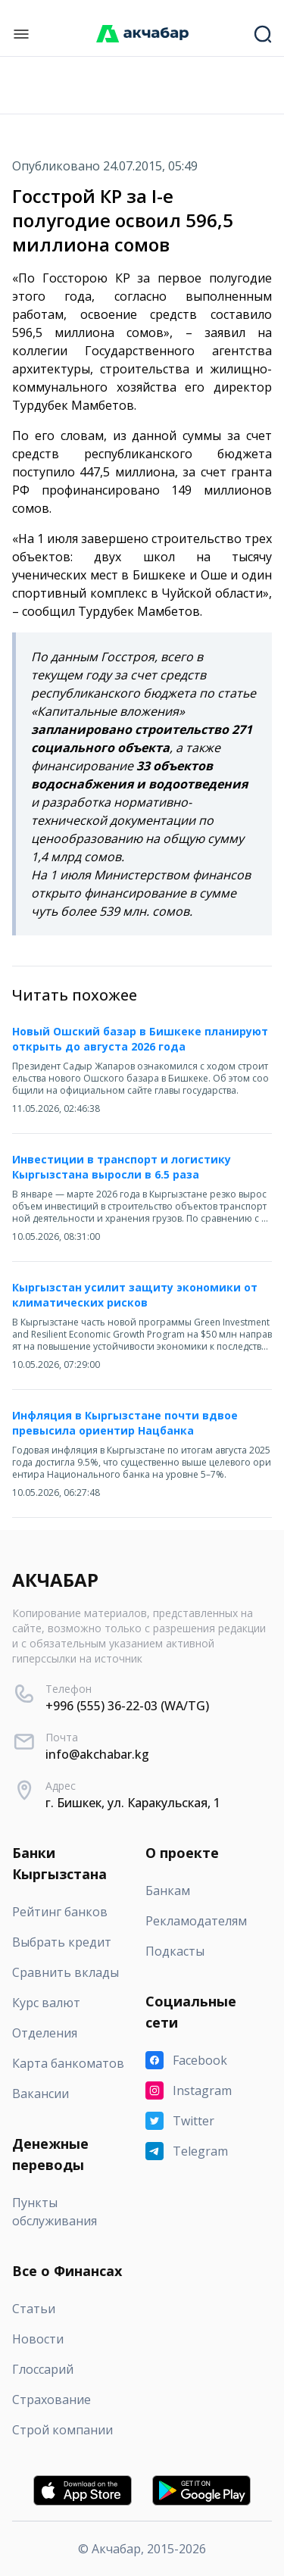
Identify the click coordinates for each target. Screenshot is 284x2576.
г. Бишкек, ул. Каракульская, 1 (132, 1802)
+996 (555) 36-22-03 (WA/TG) (127, 1705)
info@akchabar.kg (97, 1754)
